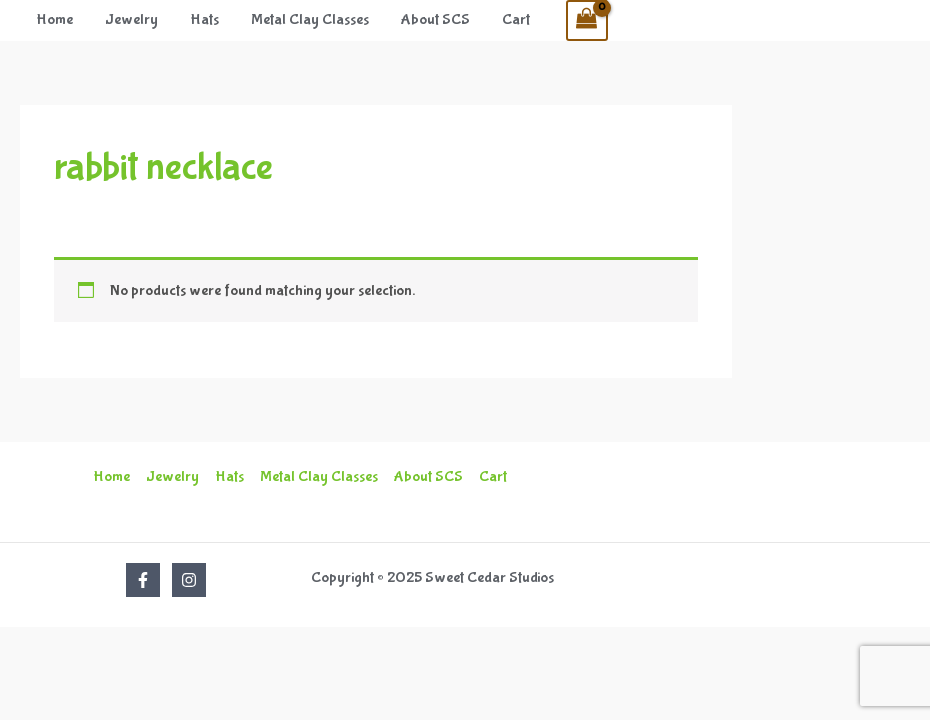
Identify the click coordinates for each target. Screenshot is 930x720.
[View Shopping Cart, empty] (587, 20)
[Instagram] (189, 580)
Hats (204, 19)
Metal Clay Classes (310, 19)
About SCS (435, 19)
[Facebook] (143, 580)
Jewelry (131, 19)
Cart (516, 19)
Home (54, 19)
